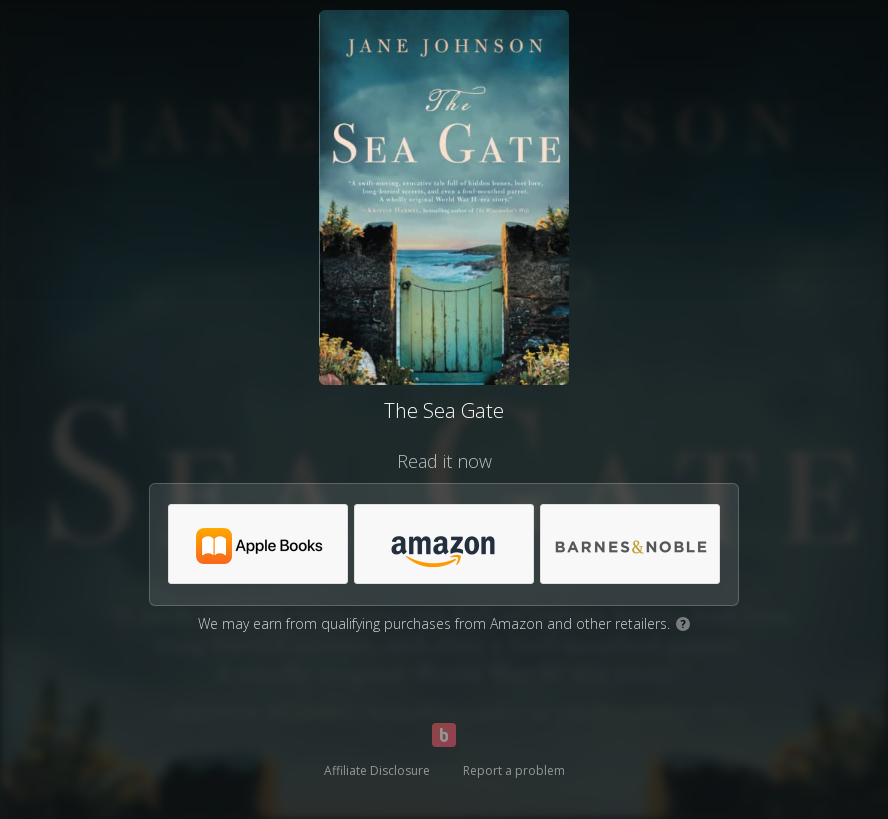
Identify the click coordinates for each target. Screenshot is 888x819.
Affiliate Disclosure (377, 770)
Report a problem (514, 770)
